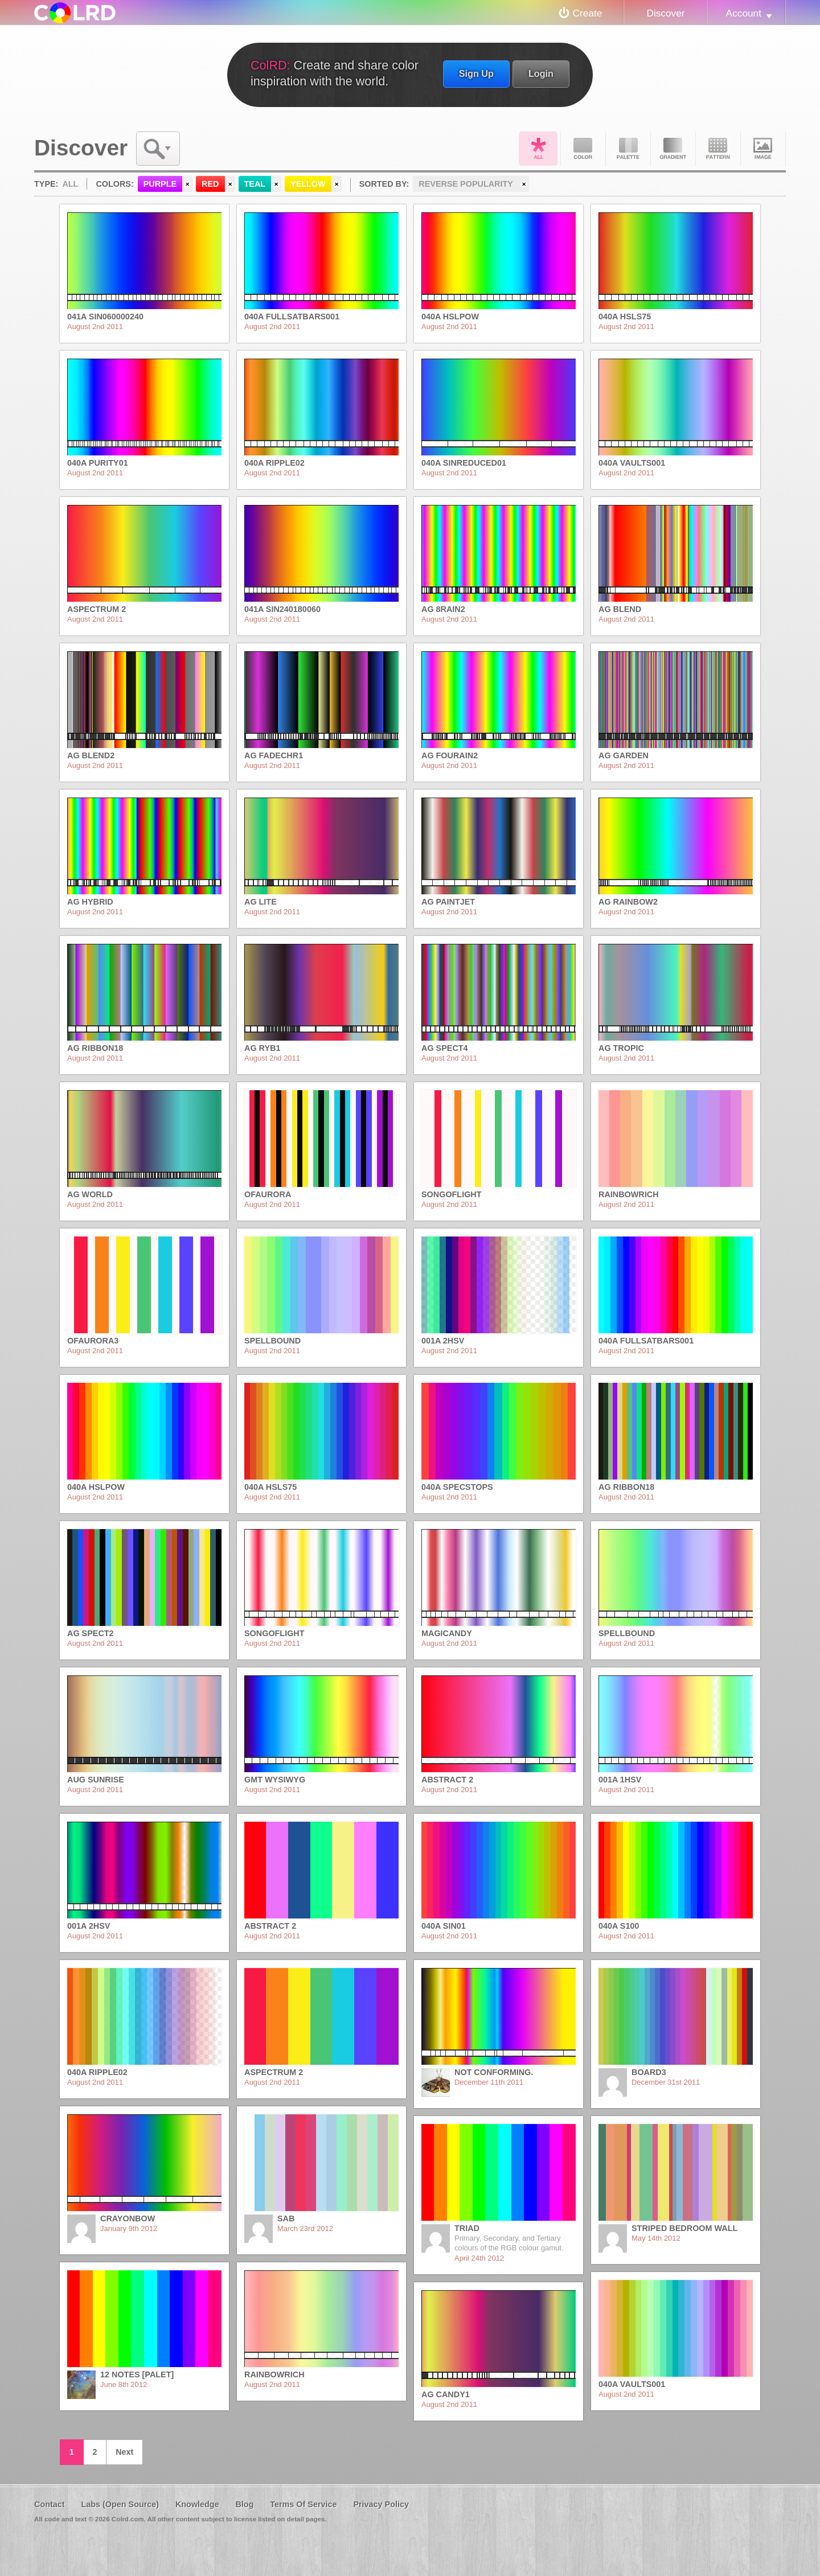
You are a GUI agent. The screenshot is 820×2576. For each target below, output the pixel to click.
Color (583, 149)
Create (587, 13)
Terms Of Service (303, 2504)
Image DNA (763, 149)
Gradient (673, 149)
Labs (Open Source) (120, 2504)
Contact (49, 2504)
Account (743, 13)
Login (541, 73)
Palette (628, 149)
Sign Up (476, 73)
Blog (244, 2504)
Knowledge (197, 2504)
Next (124, 2451)
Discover (665, 13)
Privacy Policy (381, 2504)
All (538, 149)
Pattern (718, 149)
